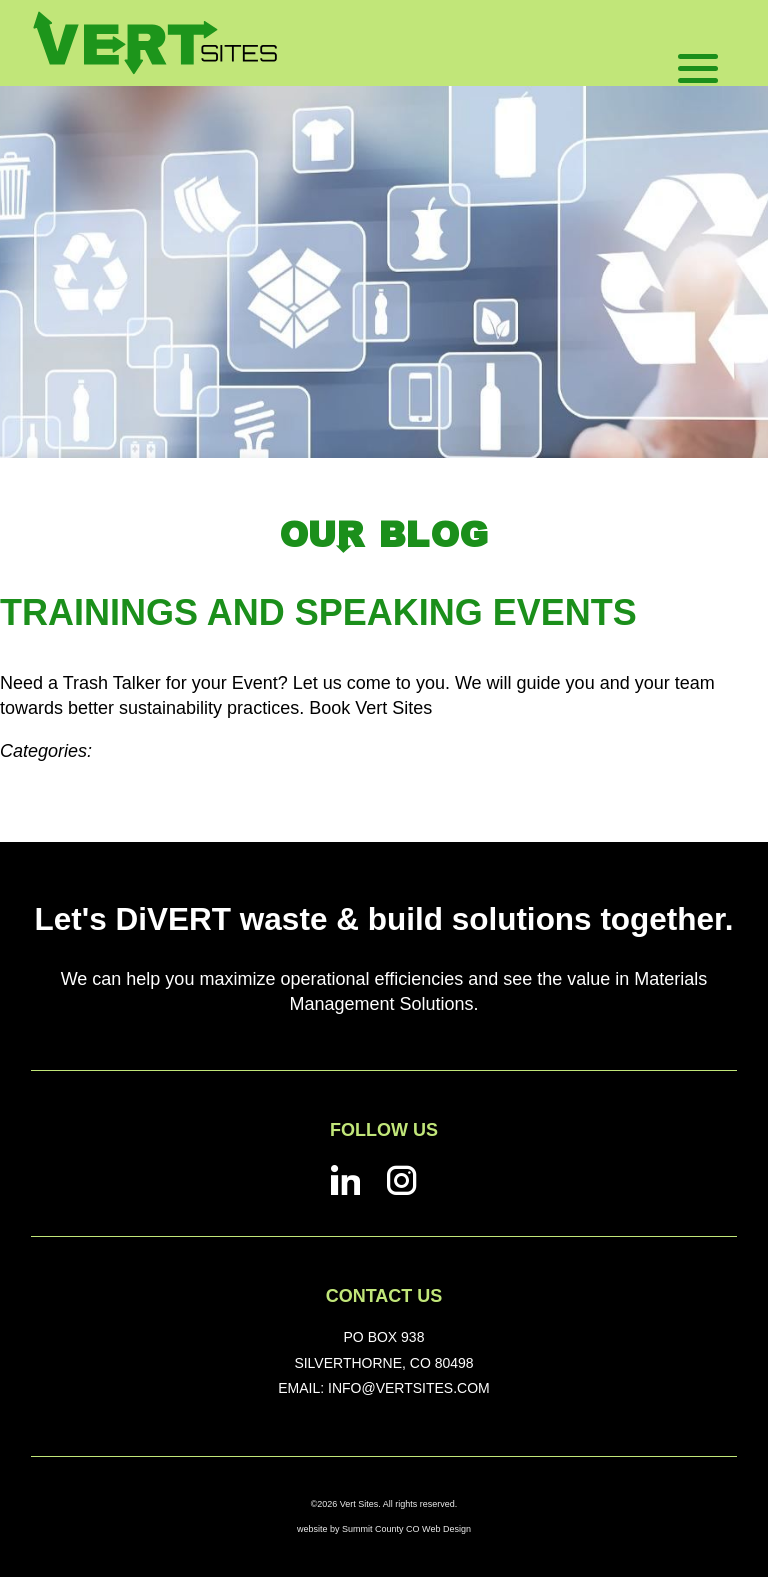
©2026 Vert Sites (345, 1504)
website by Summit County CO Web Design (384, 1529)
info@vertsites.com (409, 1388)
